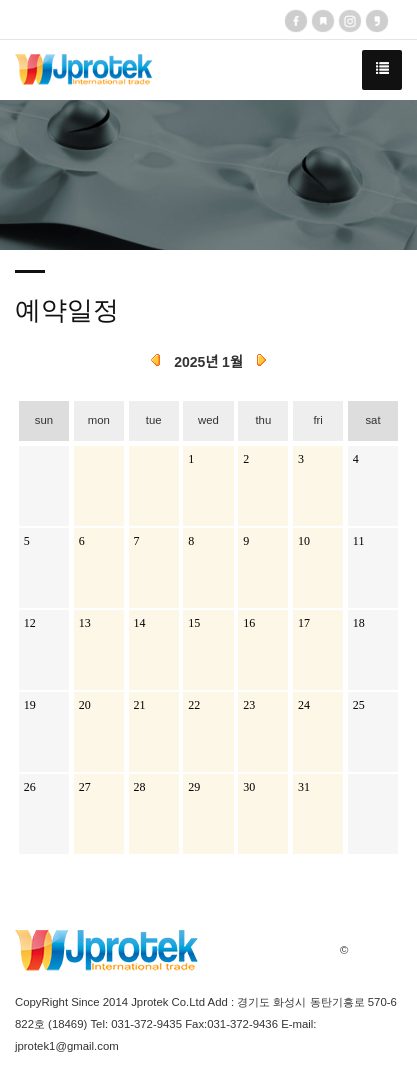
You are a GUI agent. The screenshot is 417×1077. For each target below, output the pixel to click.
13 (85, 623)
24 (304, 705)
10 (304, 541)
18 (359, 623)
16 (249, 623)
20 (85, 705)
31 (304, 787)
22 (194, 705)
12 (30, 623)
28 (140, 787)
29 (194, 787)
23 (249, 705)
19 (30, 705)
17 (304, 623)
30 (249, 787)
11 (359, 541)
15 (194, 623)
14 (140, 623)
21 (140, 705)
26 (30, 787)
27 (85, 787)
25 (359, 705)
